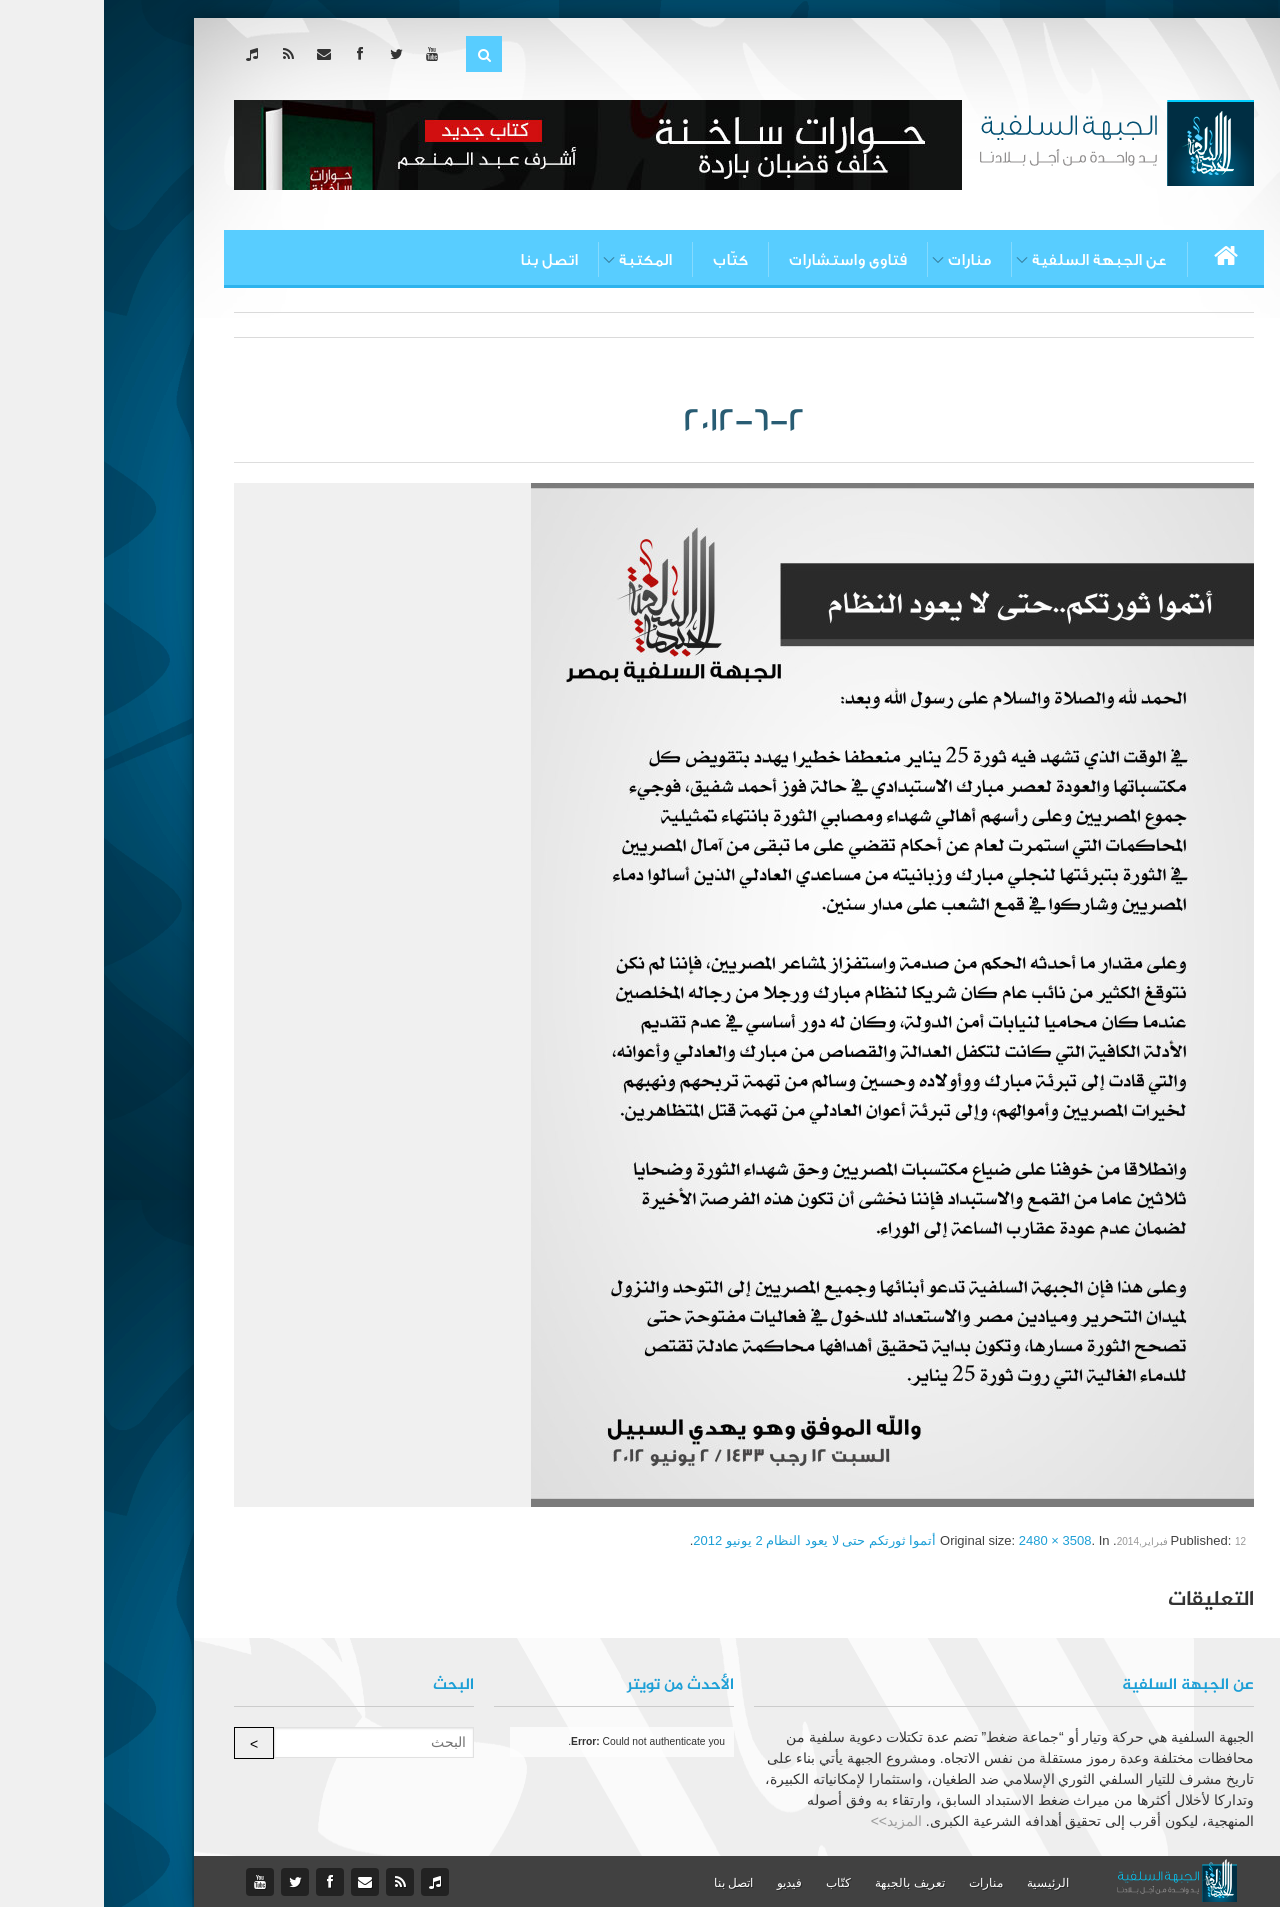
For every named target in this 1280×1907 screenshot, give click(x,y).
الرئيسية (944, 1883)
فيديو (685, 1883)
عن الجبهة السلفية (995, 260)
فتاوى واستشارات (744, 260)
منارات (865, 260)
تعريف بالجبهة (805, 1883)
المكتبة (541, 260)
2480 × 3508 (951, 1540)
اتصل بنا (445, 260)
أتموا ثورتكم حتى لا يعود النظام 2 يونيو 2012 (710, 1540)
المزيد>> (792, 1821)
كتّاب (626, 260)
